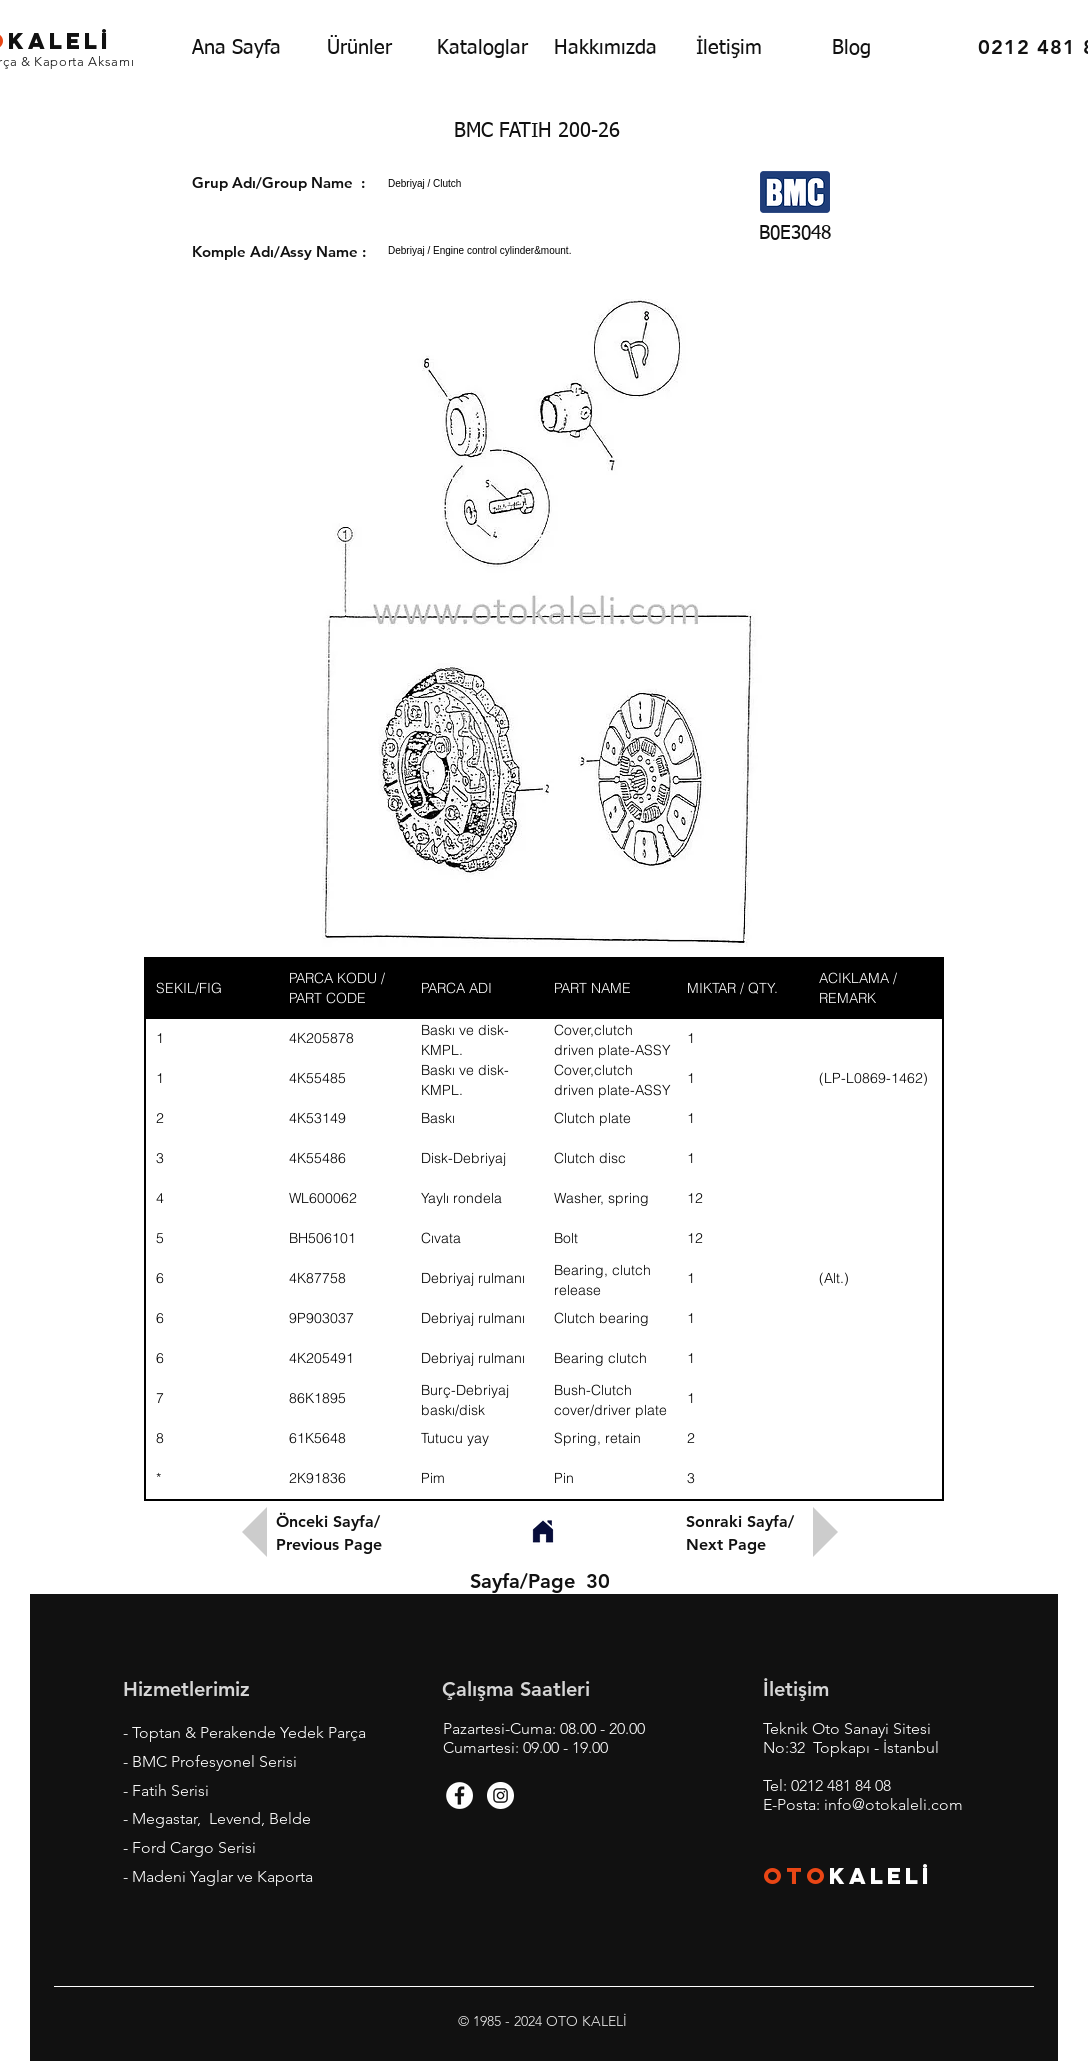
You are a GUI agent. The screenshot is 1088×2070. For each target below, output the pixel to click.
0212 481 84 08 (841, 1785)
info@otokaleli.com (893, 1804)
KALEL (881, 1876)
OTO (796, 1876)
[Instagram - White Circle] (500, 1795)
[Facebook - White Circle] (459, 1795)
